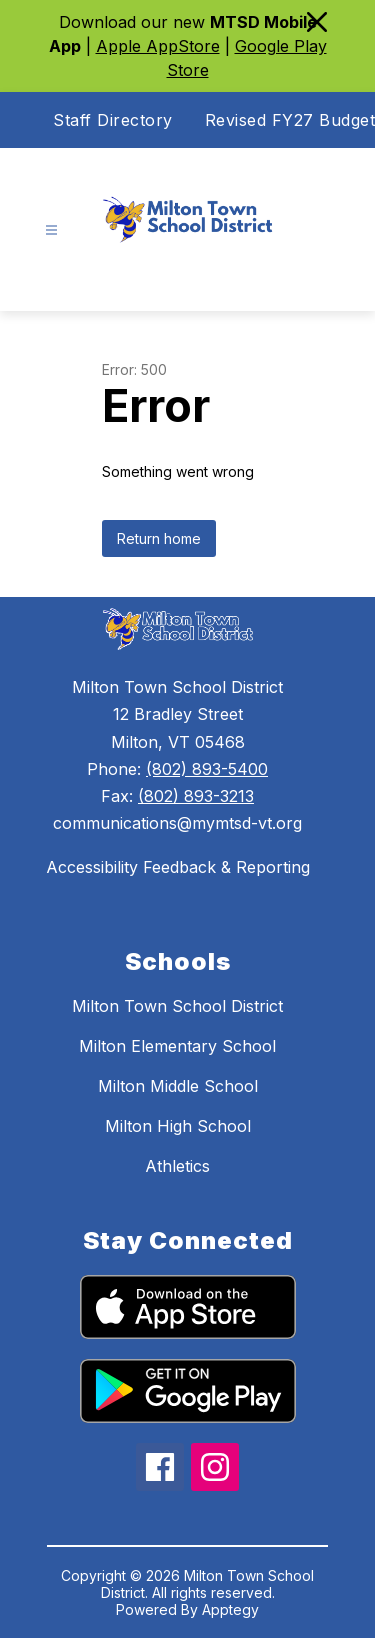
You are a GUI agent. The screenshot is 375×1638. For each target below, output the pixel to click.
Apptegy (230, 1609)
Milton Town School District (177, 1006)
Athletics (177, 1166)
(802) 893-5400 (207, 769)
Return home (159, 538)
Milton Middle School (178, 1086)
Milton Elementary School (177, 1046)
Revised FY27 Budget (290, 120)
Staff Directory (113, 120)
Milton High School (178, 1126)
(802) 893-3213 (196, 796)
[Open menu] (51, 230)
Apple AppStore (158, 46)
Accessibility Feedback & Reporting (178, 867)
